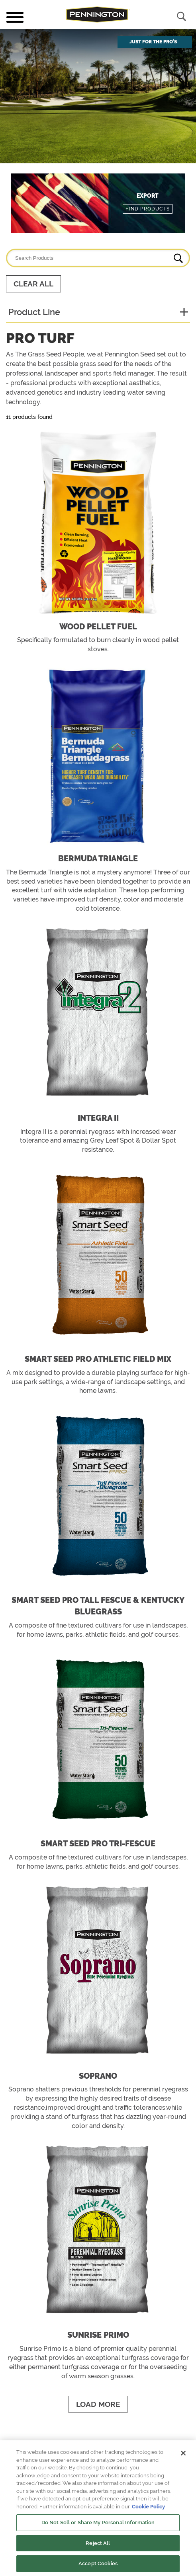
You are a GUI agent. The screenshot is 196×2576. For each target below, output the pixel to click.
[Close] (183, 2453)
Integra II (98, 1118)
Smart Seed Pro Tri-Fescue (98, 1843)
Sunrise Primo (98, 2335)
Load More (98, 2404)
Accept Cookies (98, 2563)
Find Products (147, 209)
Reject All (98, 2543)
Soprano (98, 2076)
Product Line (34, 312)
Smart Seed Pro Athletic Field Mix (98, 1359)
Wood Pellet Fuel (98, 626)
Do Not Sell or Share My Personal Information (98, 2522)
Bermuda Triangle (98, 858)
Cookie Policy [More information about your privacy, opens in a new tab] (148, 2507)
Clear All (33, 284)
